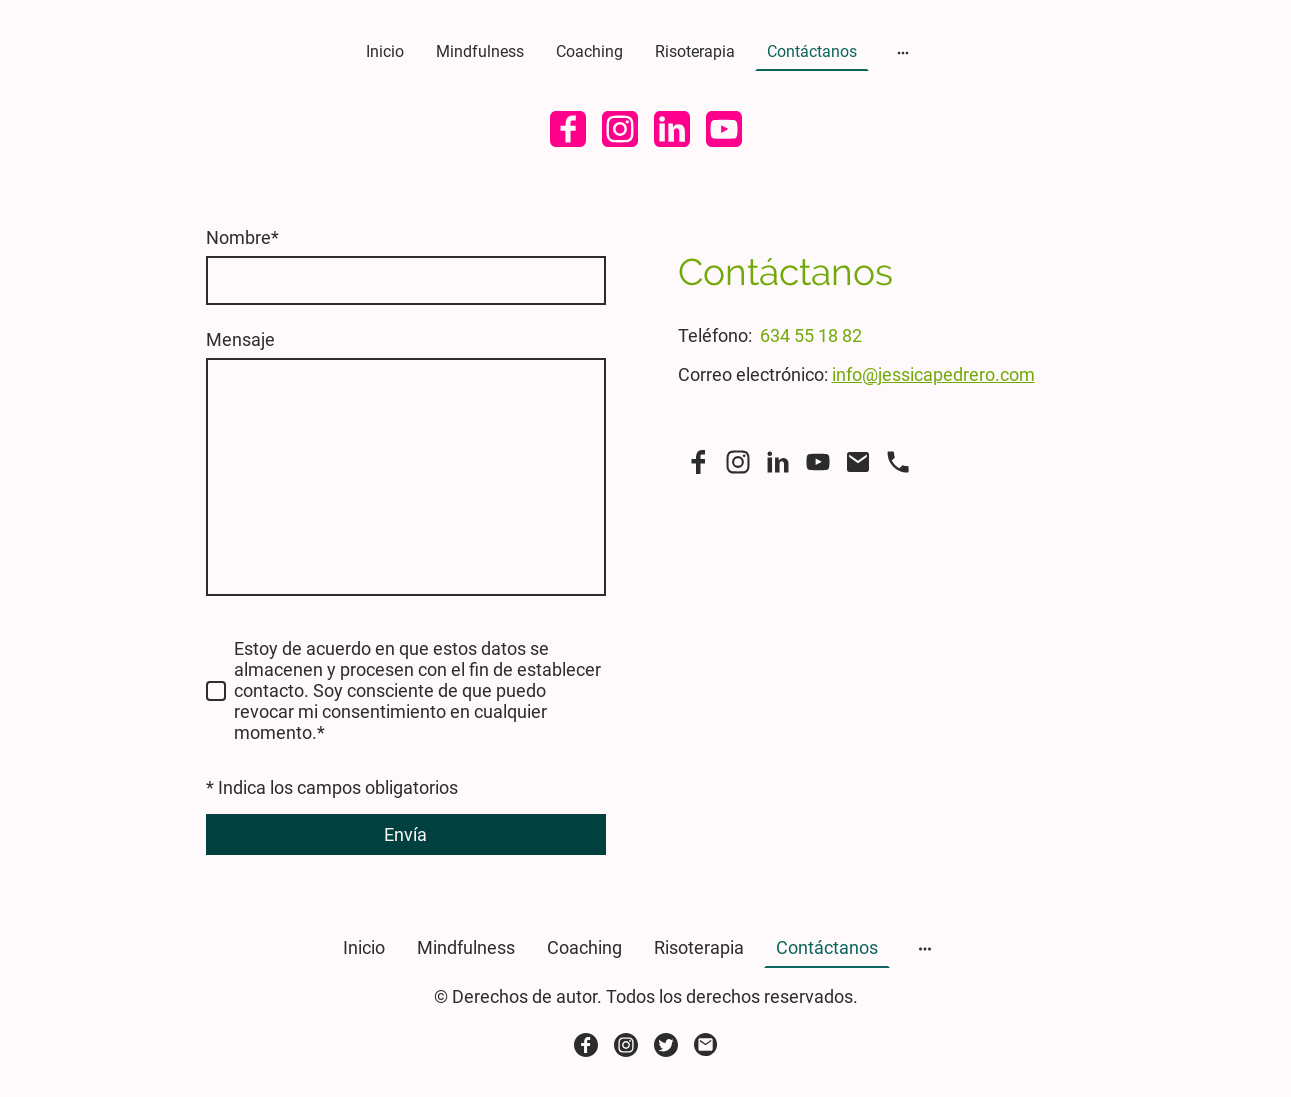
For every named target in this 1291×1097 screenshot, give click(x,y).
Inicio (385, 51)
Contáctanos (812, 51)
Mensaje (240, 339)
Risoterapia (695, 51)
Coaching (589, 51)
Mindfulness (480, 51)
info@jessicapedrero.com (933, 374)
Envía (405, 834)
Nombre (242, 237)
